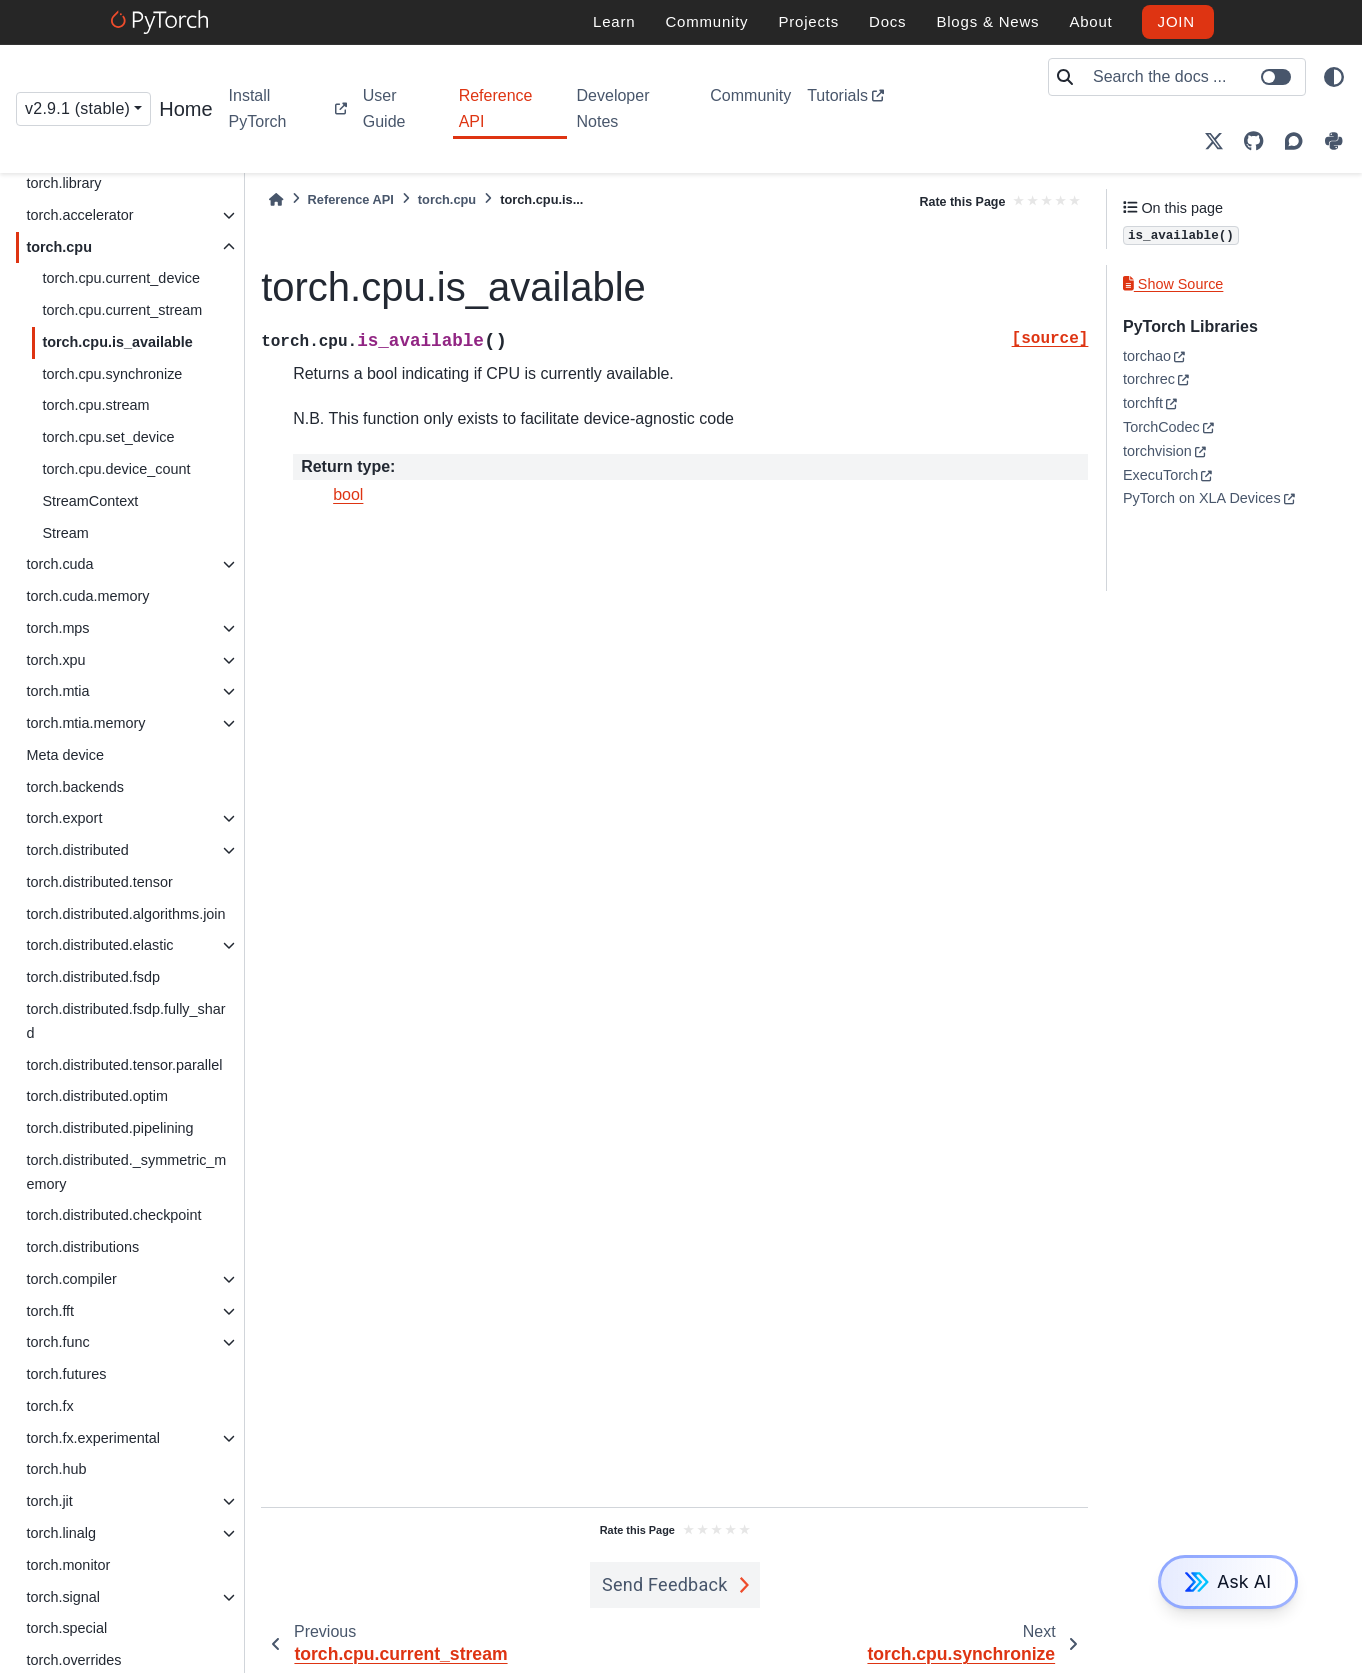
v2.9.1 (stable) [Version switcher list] (77, 108)
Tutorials (837, 95)
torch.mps (57, 628)
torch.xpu (55, 660)
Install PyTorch (258, 108)
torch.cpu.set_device (108, 437)
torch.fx (49, 1406)
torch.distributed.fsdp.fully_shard (125, 1021)
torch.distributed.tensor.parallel (124, 1065)
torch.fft (50, 1311)
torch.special (66, 1628)
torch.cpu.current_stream (122, 310)
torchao (1147, 356)
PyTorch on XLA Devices (1202, 498)
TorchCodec (1161, 427)
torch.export (64, 818)
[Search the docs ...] (1193, 77)
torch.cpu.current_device (121, 278)
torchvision (1157, 451)
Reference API (496, 108)
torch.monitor (68, 1565)
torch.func (57, 1342)
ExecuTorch (1160, 475)
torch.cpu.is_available (117, 342)
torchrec (1149, 379)
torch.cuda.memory (87, 596)
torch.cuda (59, 564)
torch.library (63, 183)
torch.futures (66, 1374)
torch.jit (49, 1501)
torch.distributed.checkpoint (113, 1215)
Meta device (65, 755)
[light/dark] (1334, 77)
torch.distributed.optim (97, 1096)
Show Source (1173, 284)
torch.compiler (71, 1279)
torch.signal (63, 1597)
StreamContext (90, 501)
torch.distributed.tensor (99, 882)
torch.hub (56, 1469)
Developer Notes (613, 108)
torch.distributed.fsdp (93, 977)
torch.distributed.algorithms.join (125, 914)
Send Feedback (665, 1584)
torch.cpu (59, 247)
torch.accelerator (79, 215)
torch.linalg (61, 1533)
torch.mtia (57, 691)
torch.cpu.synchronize (112, 374)
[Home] (276, 199)
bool (348, 494)
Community (750, 95)
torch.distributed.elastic (99, 945)
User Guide (384, 108)
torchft (1143, 403)
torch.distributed (77, 850)
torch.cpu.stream (95, 405)
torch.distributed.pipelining (109, 1128)
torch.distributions (82, 1247)
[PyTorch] (162, 22)
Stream (65, 533)
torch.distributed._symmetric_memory (126, 1172)
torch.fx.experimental (93, 1438)
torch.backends (75, 787)
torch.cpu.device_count (116, 469)
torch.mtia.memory (85, 723)
